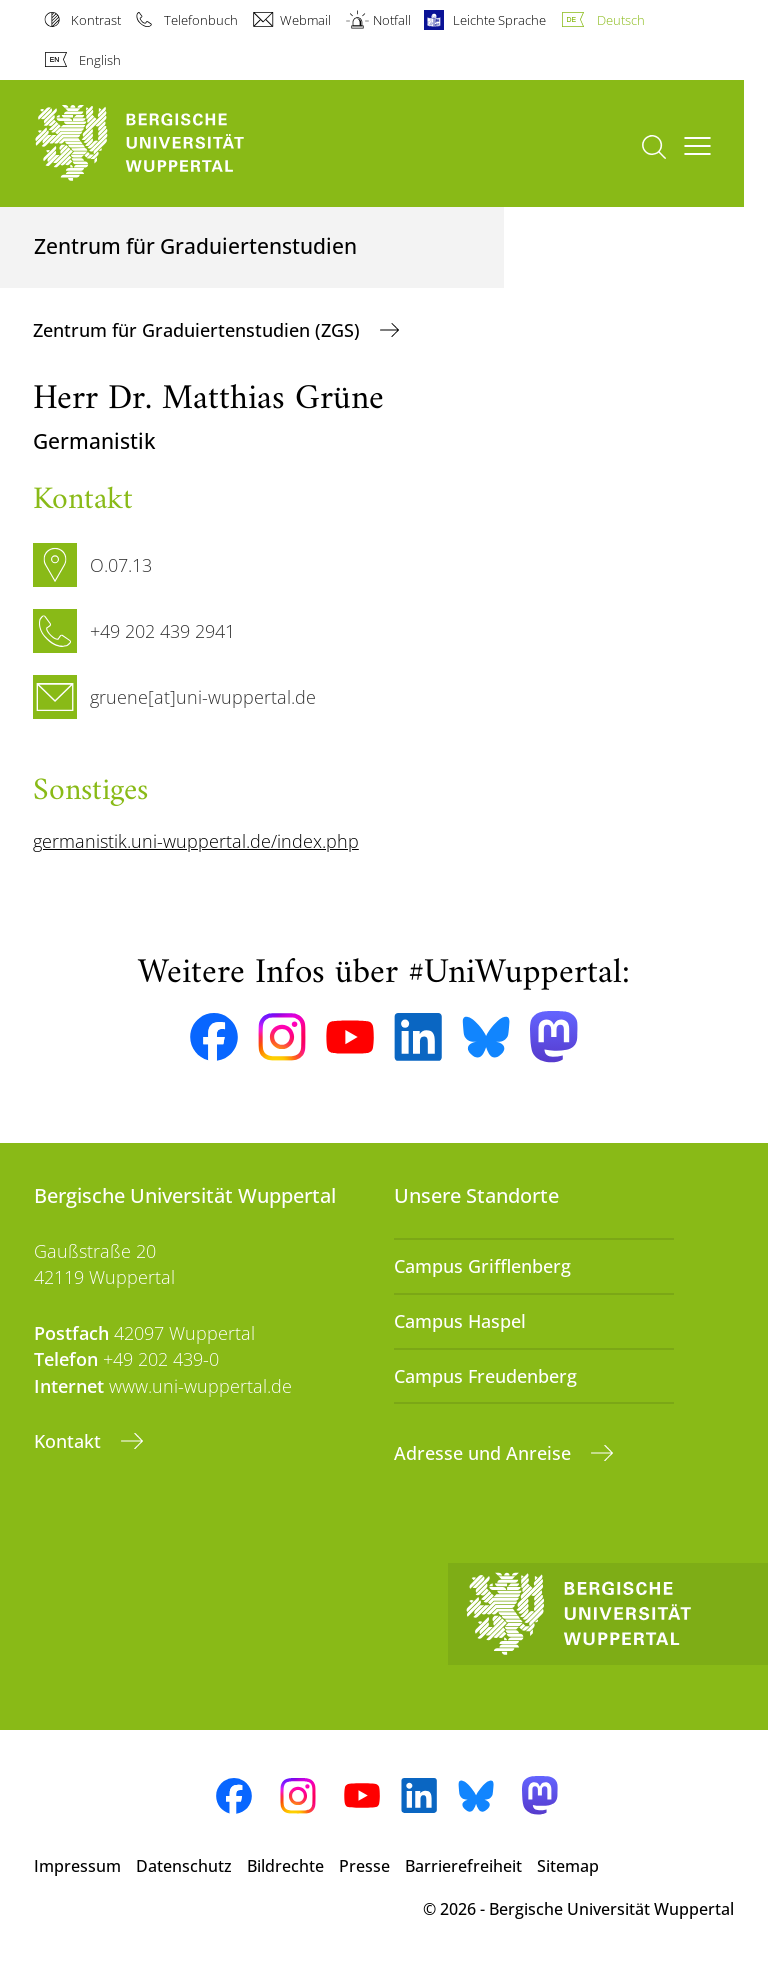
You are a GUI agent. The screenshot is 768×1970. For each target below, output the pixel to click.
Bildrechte (285, 1866)
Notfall (392, 20)
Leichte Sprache (499, 20)
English (100, 60)
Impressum (77, 1866)
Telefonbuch (201, 20)
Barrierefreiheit (463, 1866)
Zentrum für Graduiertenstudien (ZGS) (199, 330)
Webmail (305, 20)
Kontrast (96, 20)
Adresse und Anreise (485, 1453)
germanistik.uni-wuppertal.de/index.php (196, 841)
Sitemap (568, 1866)
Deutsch (621, 20)
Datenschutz (184, 1866)
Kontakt (70, 1441)
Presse (364, 1866)
